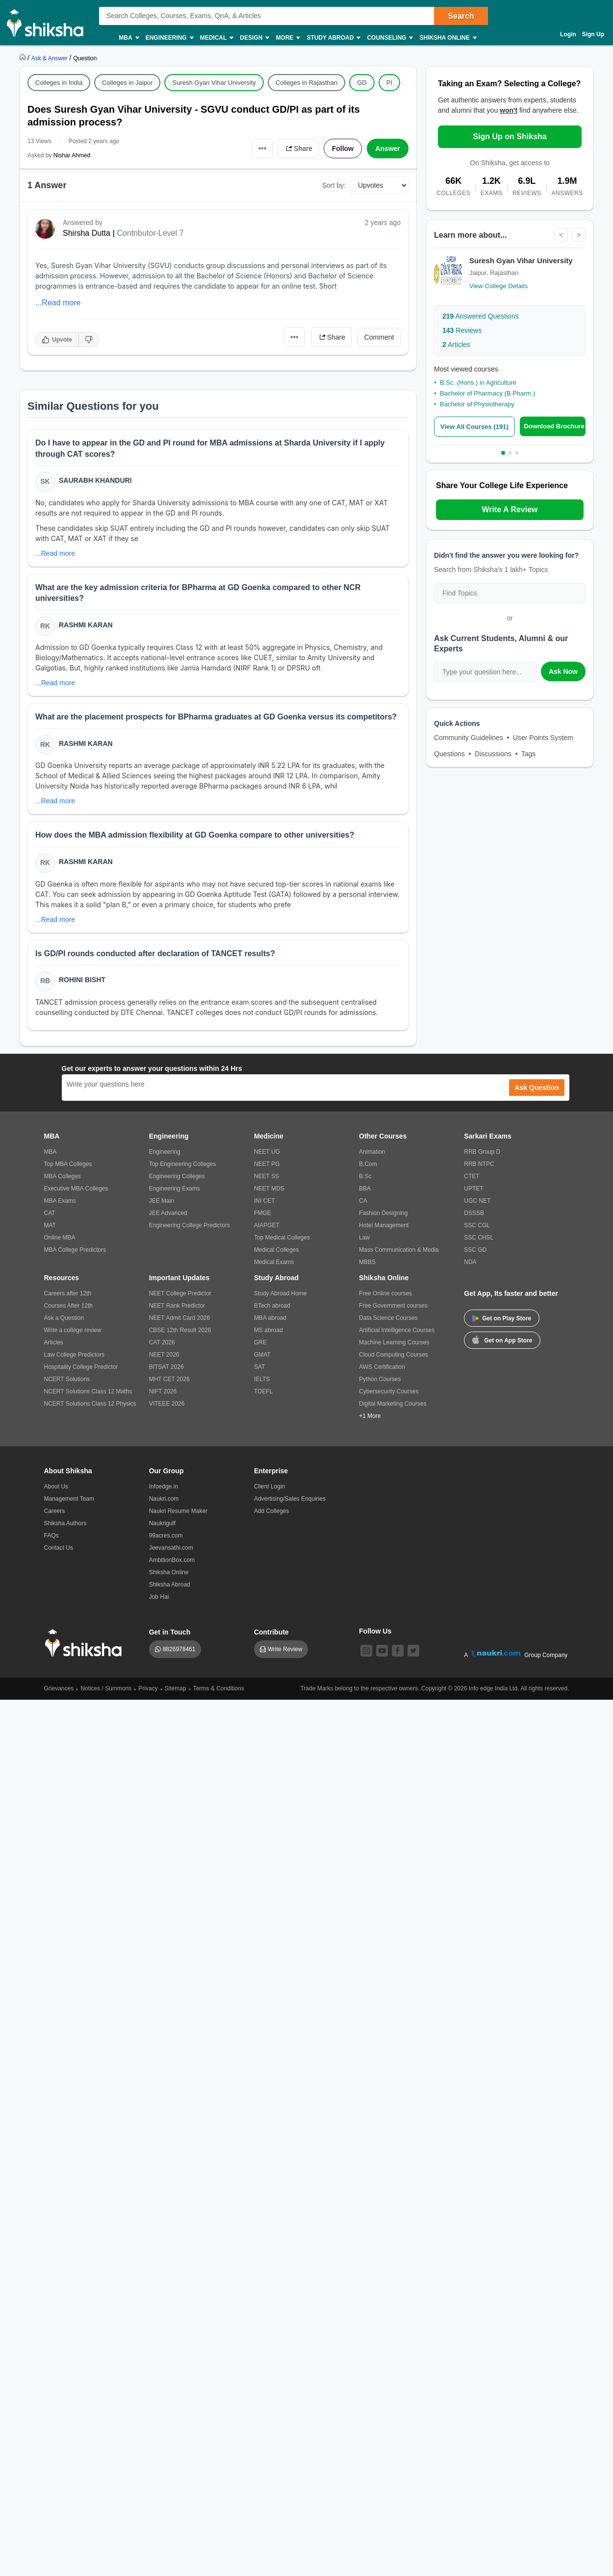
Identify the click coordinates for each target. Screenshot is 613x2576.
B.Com (368, 1164)
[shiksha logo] (86, 1643)
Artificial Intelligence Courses (396, 1330)
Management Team (69, 1498)
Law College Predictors (74, 1354)
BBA (365, 1188)
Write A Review (509, 509)
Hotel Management (384, 1225)
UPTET (473, 1188)
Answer (387, 148)
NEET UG (267, 1151)
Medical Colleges (276, 1249)
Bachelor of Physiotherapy (477, 404)
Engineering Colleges (177, 1176)
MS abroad (268, 1330)
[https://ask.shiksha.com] (50, 58)
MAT (50, 1225)
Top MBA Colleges (68, 1164)
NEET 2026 (164, 1354)
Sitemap (175, 1688)
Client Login (269, 1486)
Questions (449, 754)
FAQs (51, 1535)
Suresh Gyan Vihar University (213, 82)
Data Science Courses (388, 1317)
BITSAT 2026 (166, 1366)
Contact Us (58, 1547)
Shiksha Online (447, 38)
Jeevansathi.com (171, 1547)
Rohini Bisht (82, 980)
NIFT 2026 (163, 1391)
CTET (471, 1176)
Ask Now (563, 671)
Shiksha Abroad (169, 1584)
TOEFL (263, 1391)
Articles (456, 344)
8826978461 (179, 1649)
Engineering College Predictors (189, 1225)
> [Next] (579, 235)
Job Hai (159, 1596)
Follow (343, 148)
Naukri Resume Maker (178, 1511)
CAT (49, 1213)
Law (364, 1237)
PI (389, 82)
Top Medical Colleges (282, 1237)
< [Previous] (561, 235)
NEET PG (267, 1164)
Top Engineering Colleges (182, 1164)
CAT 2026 (162, 1342)
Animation (372, 1151)
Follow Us (375, 1631)
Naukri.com (164, 1498)
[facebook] (397, 1651)
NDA (470, 1262)
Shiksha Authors (65, 1523)
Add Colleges (271, 1511)
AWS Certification (382, 1366)
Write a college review (73, 1330)
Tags (528, 754)
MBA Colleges (62, 1176)
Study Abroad (332, 38)
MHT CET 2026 (169, 1379)
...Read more (57, 302)
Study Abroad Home (280, 1293)
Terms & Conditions (218, 1688)
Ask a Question (64, 1317)
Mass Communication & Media (399, 1249)
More (287, 38)
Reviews (462, 330)
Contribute (271, 1632)
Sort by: (334, 185)
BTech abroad (272, 1305)
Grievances (59, 1688)
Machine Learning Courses (394, 1342)
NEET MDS (269, 1188)
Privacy (147, 1688)
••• (262, 148)
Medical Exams (274, 1262)
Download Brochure (554, 426)
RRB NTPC (479, 1164)
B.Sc (365, 1176)
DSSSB (474, 1213)
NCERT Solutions (67, 1379)
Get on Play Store (501, 1318)
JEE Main (161, 1200)
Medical (216, 38)
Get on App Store (502, 1339)
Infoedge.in (163, 1486)
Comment (379, 337)
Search (461, 16)
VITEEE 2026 (167, 1403)
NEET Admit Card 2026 (179, 1317)
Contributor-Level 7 (150, 233)
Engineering (169, 38)
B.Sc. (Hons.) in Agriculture (478, 382)
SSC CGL (477, 1225)
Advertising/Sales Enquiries (290, 1498)
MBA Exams (60, 1200)
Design (254, 38)
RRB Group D (482, 1151)
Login (568, 34)
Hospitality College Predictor (81, 1366)
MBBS (367, 1262)
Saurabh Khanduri (95, 480)
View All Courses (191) (474, 426)
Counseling (389, 38)
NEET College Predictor (180, 1293)
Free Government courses (393, 1305)
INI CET (264, 1200)
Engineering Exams (174, 1188)
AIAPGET (267, 1225)
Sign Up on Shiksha (509, 136)
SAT (259, 1366)
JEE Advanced (168, 1213)
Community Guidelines (468, 738)
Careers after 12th (68, 1293)
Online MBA (60, 1237)
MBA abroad (270, 1317)
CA (363, 1200)
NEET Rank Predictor (177, 1305)
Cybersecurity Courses (388, 1391)
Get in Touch (170, 1632)
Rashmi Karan (86, 625)
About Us (56, 1486)
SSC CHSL (478, 1237)
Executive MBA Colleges (76, 1188)
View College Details (498, 286)
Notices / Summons (105, 1688)
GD (362, 82)
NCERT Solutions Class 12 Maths (88, 1391)
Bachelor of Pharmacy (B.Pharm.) (487, 393)
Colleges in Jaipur (127, 82)
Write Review (285, 1649)
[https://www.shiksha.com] (23, 58)
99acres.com (166, 1535)
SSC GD (475, 1249)
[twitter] (413, 1651)
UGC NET (477, 1200)
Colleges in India (58, 82)
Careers (54, 1511)
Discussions (493, 754)
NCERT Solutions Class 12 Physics (90, 1403)
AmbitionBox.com (172, 1560)
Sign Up (593, 34)
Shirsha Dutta (86, 233)
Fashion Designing (383, 1213)
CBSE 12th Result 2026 (180, 1330)
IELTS (262, 1379)
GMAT (262, 1354)
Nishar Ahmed (71, 155)
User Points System (543, 738)
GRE (260, 1342)
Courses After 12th (68, 1305)
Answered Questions (480, 316)
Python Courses (380, 1379)
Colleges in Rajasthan (306, 82)
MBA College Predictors (75, 1249)
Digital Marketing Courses (392, 1403)
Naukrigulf (162, 1523)
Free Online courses (385, 1293)
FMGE (262, 1213)
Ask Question (536, 1087)
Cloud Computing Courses (393, 1354)
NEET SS (266, 1176)
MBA (128, 38)
